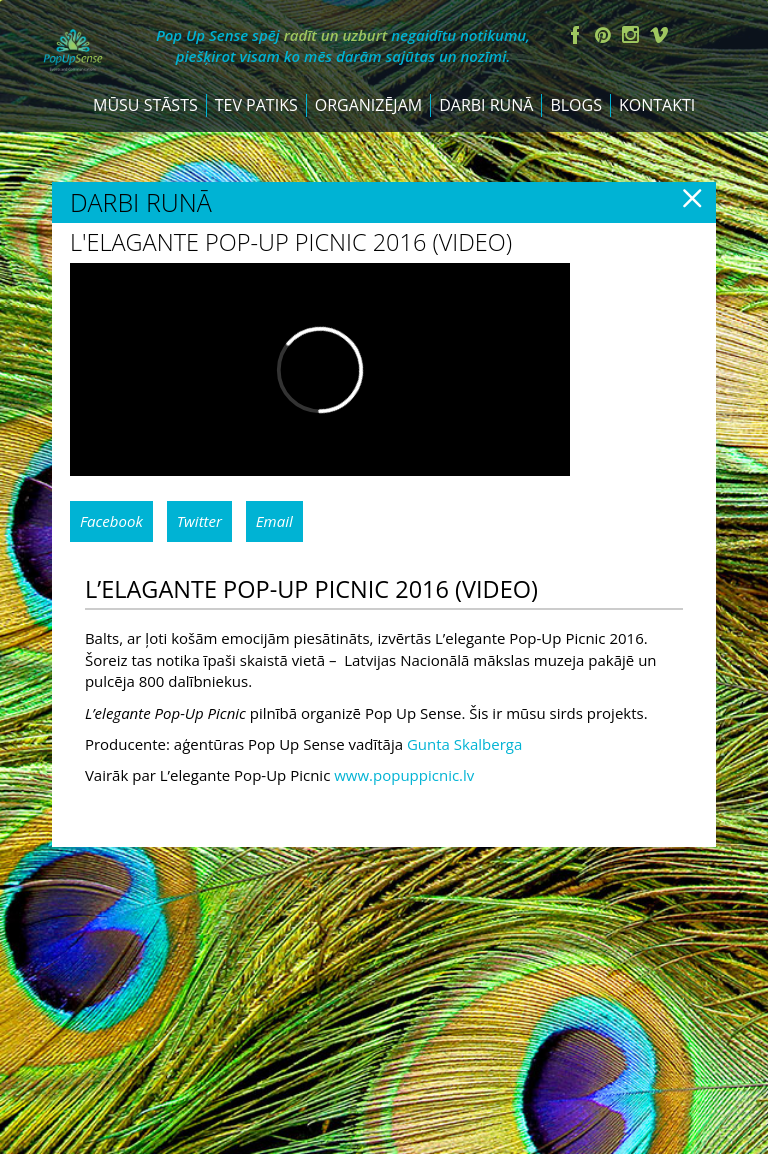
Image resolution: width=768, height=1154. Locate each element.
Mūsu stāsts (145, 152)
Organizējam (368, 152)
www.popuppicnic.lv (404, 823)
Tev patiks (256, 152)
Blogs (576, 152)
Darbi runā (486, 152)
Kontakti (657, 152)
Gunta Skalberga (464, 791)
